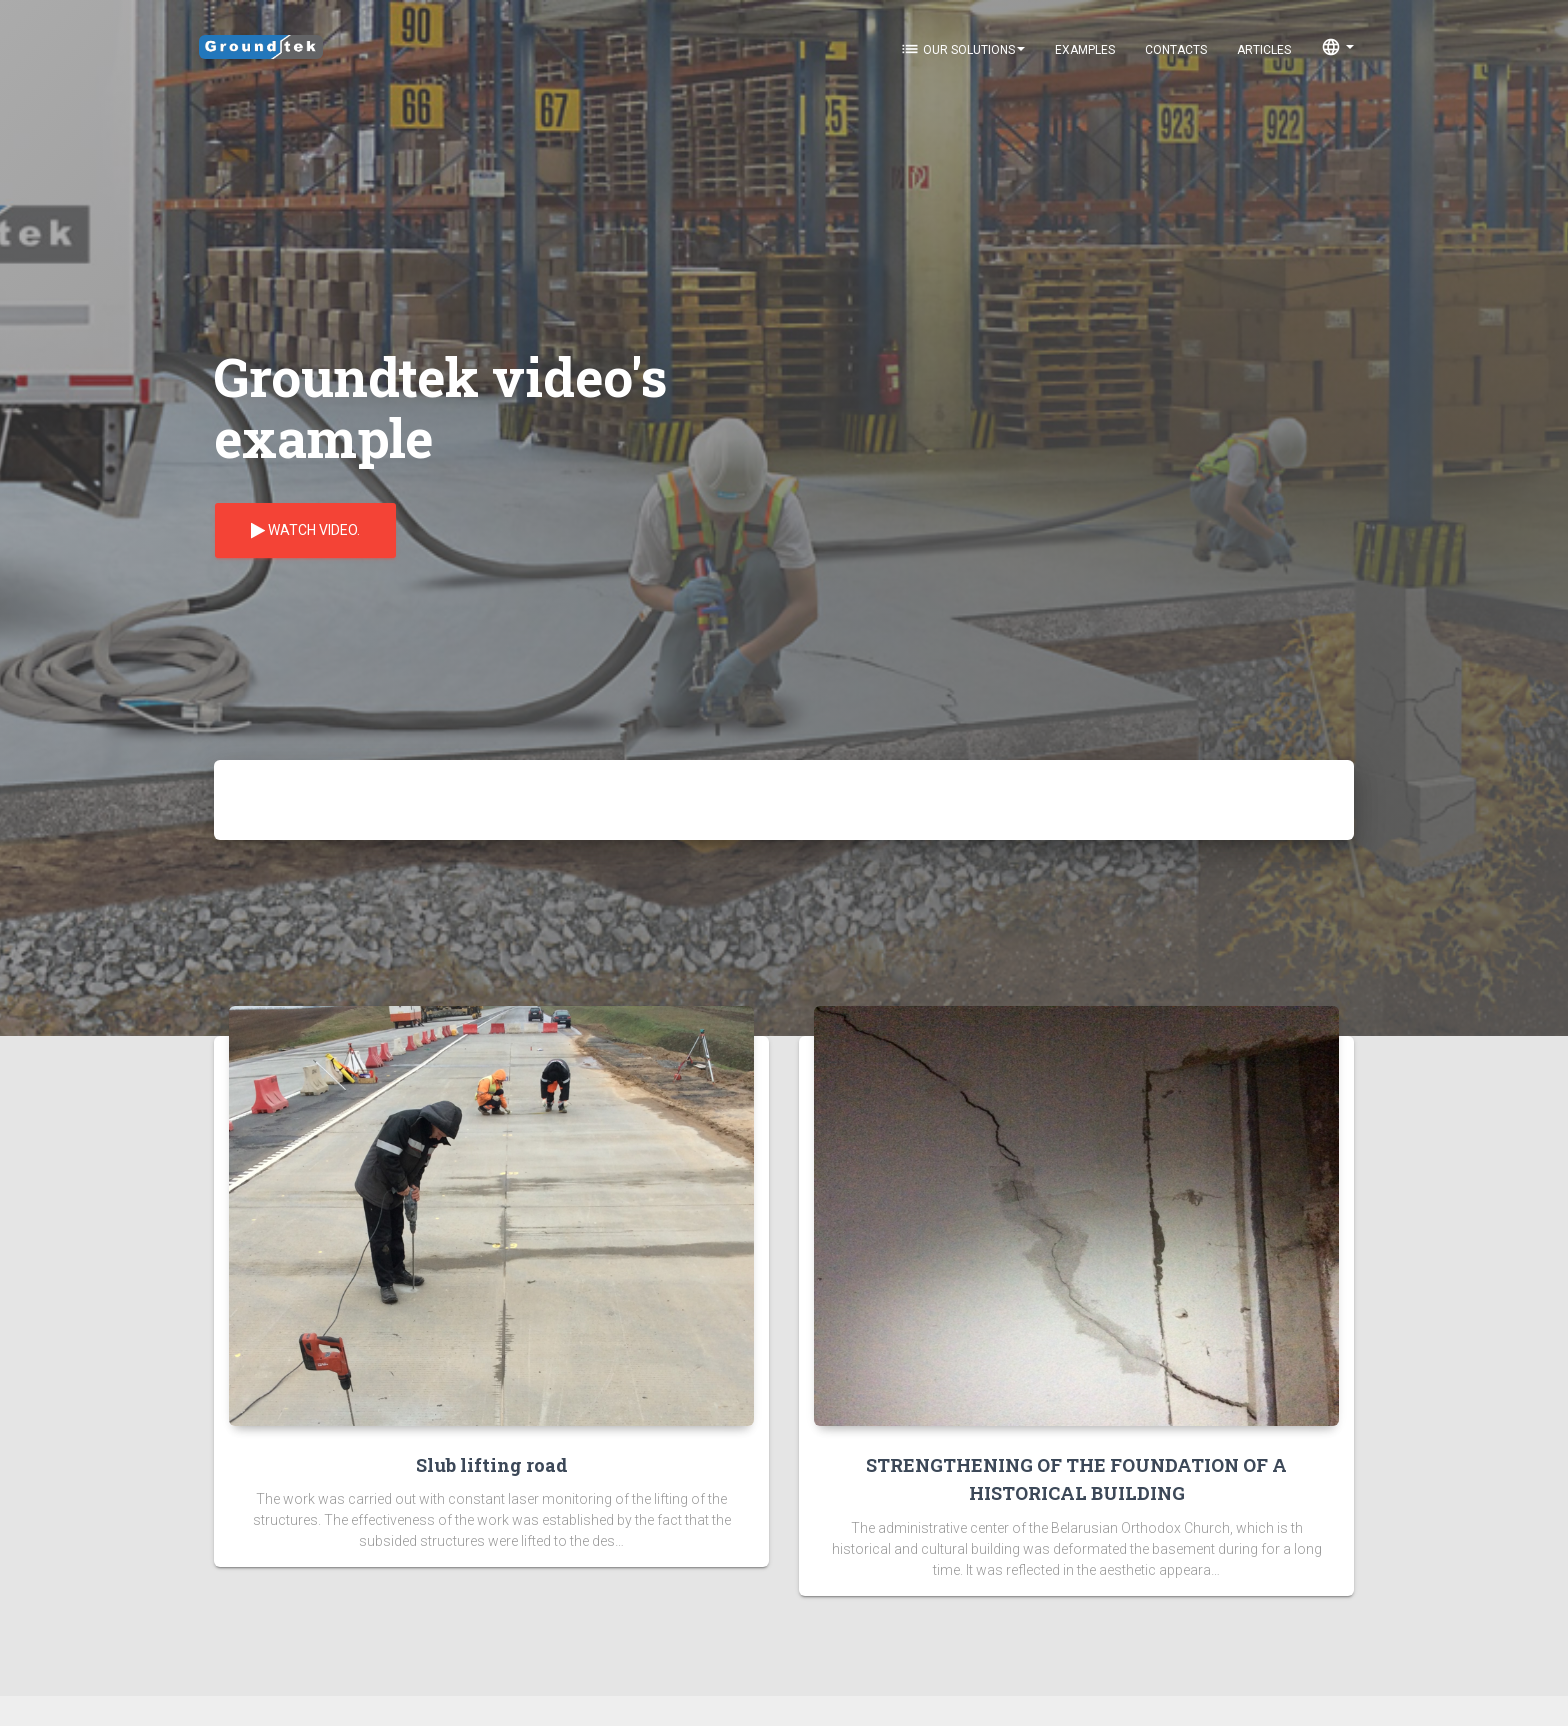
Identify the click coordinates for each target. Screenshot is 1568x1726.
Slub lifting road (492, 1465)
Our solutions (962, 49)
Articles (1264, 50)
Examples (1085, 50)
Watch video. (305, 531)
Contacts (1176, 50)
